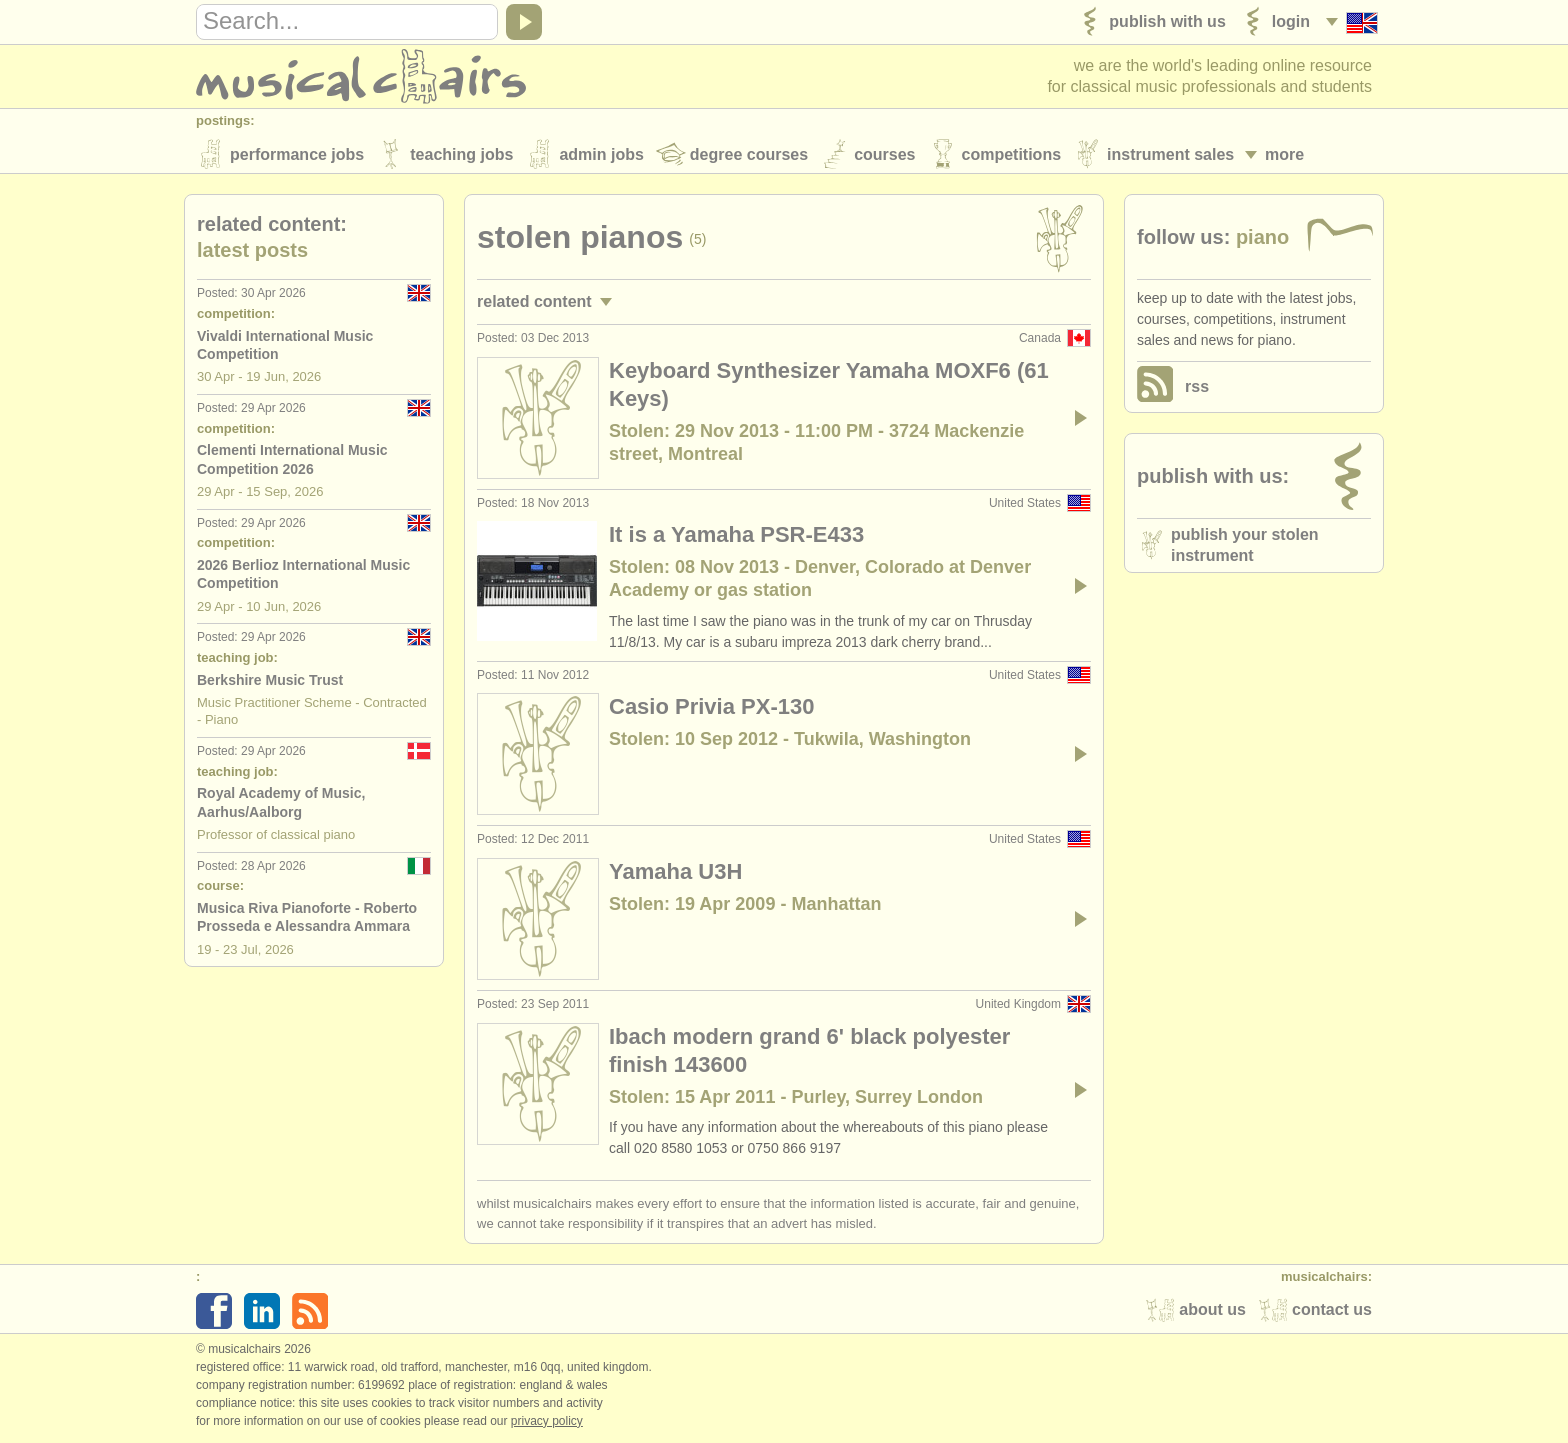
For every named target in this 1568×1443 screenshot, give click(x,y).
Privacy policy (547, 1422)
